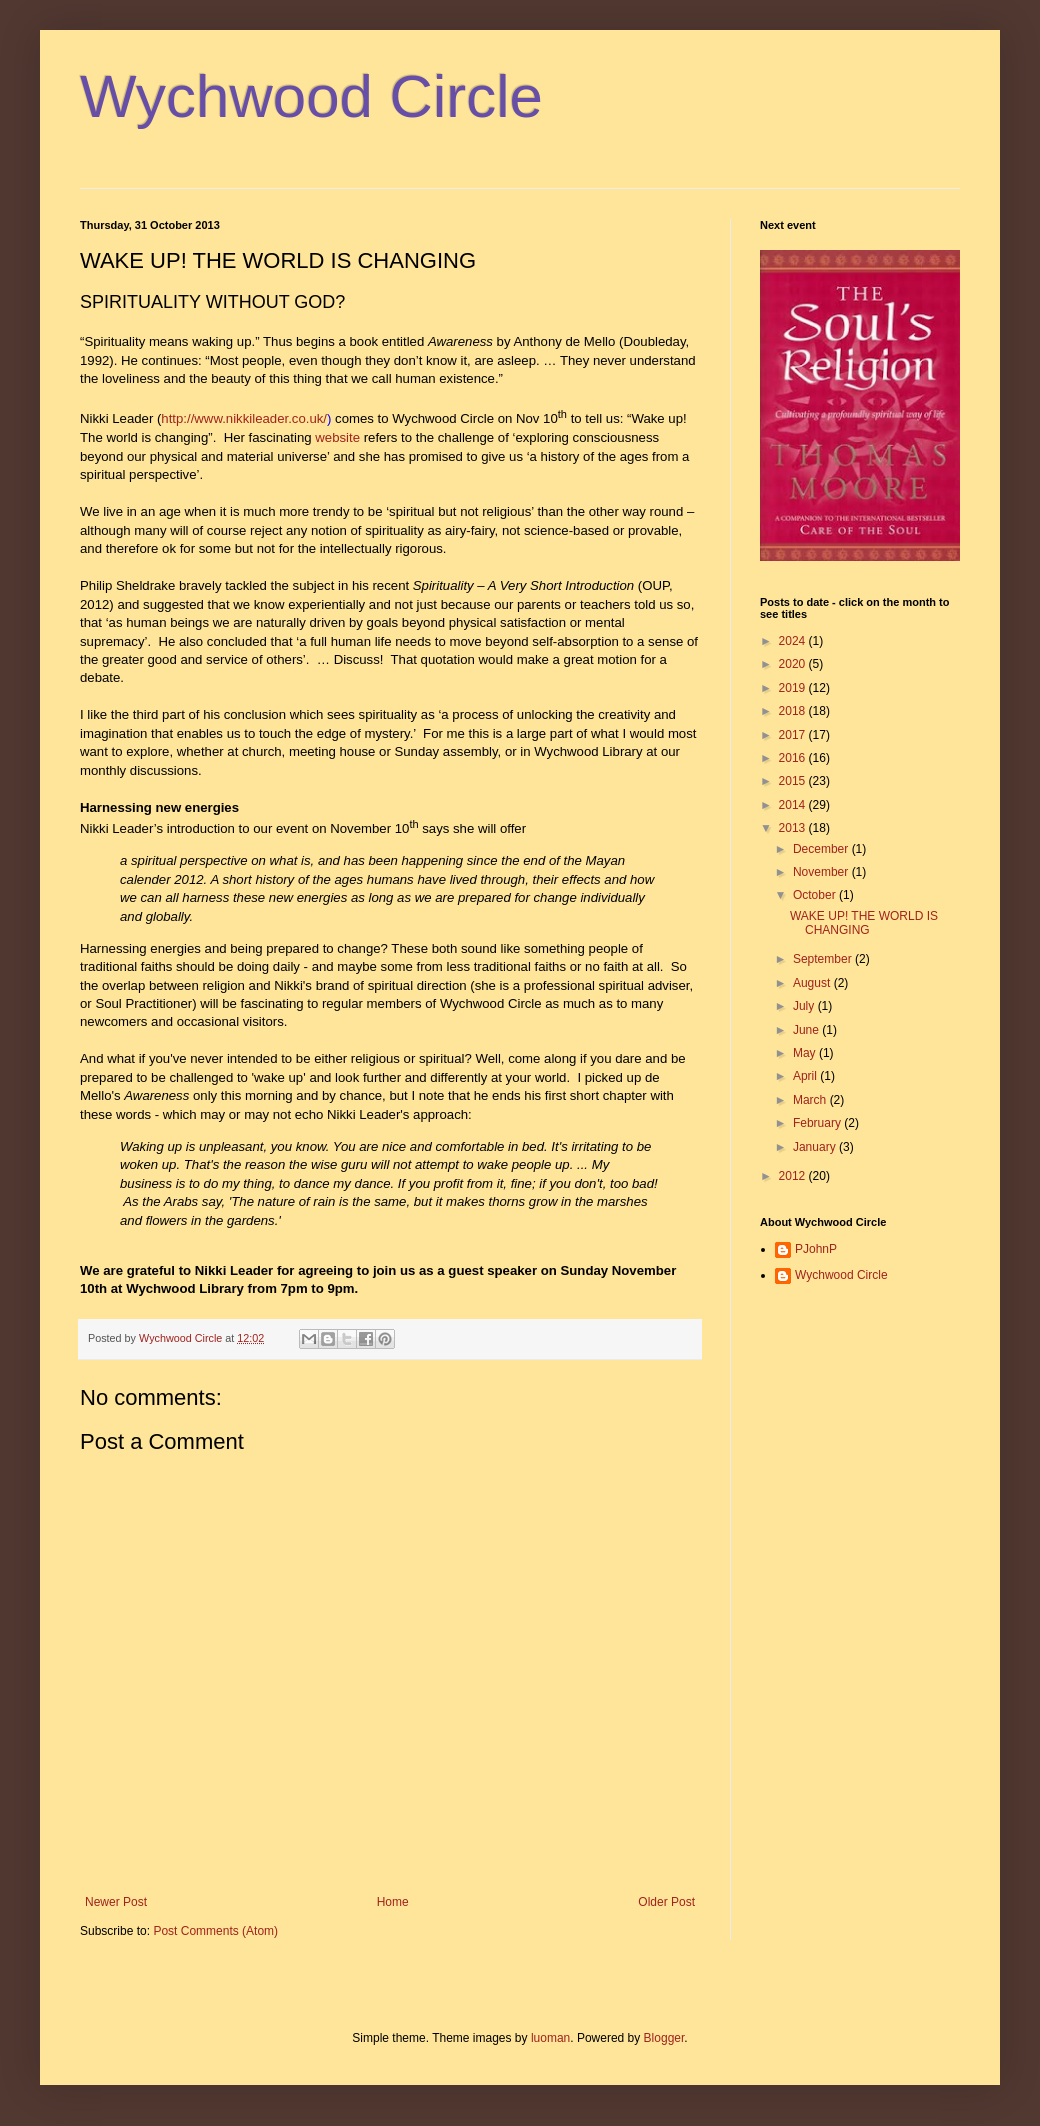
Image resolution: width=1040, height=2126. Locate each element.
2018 (794, 711)
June (807, 1030)
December (822, 849)
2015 (794, 781)
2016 (794, 758)
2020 (794, 664)
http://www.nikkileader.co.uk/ (244, 419)
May (806, 1053)
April (806, 1076)
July (805, 1006)
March (811, 1100)
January (816, 1147)
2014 (794, 805)
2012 (794, 1176)
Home (393, 1902)
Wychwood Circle (311, 96)
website (337, 437)
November (822, 872)
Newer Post (116, 1902)
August (813, 983)
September (824, 959)
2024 (794, 641)
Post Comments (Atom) (215, 1931)
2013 (794, 828)
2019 (794, 688)
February (818, 1123)
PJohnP (816, 1249)
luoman (550, 2038)
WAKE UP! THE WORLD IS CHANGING (864, 923)
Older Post (666, 1902)
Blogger (664, 2038)
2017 (794, 735)
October (816, 895)
